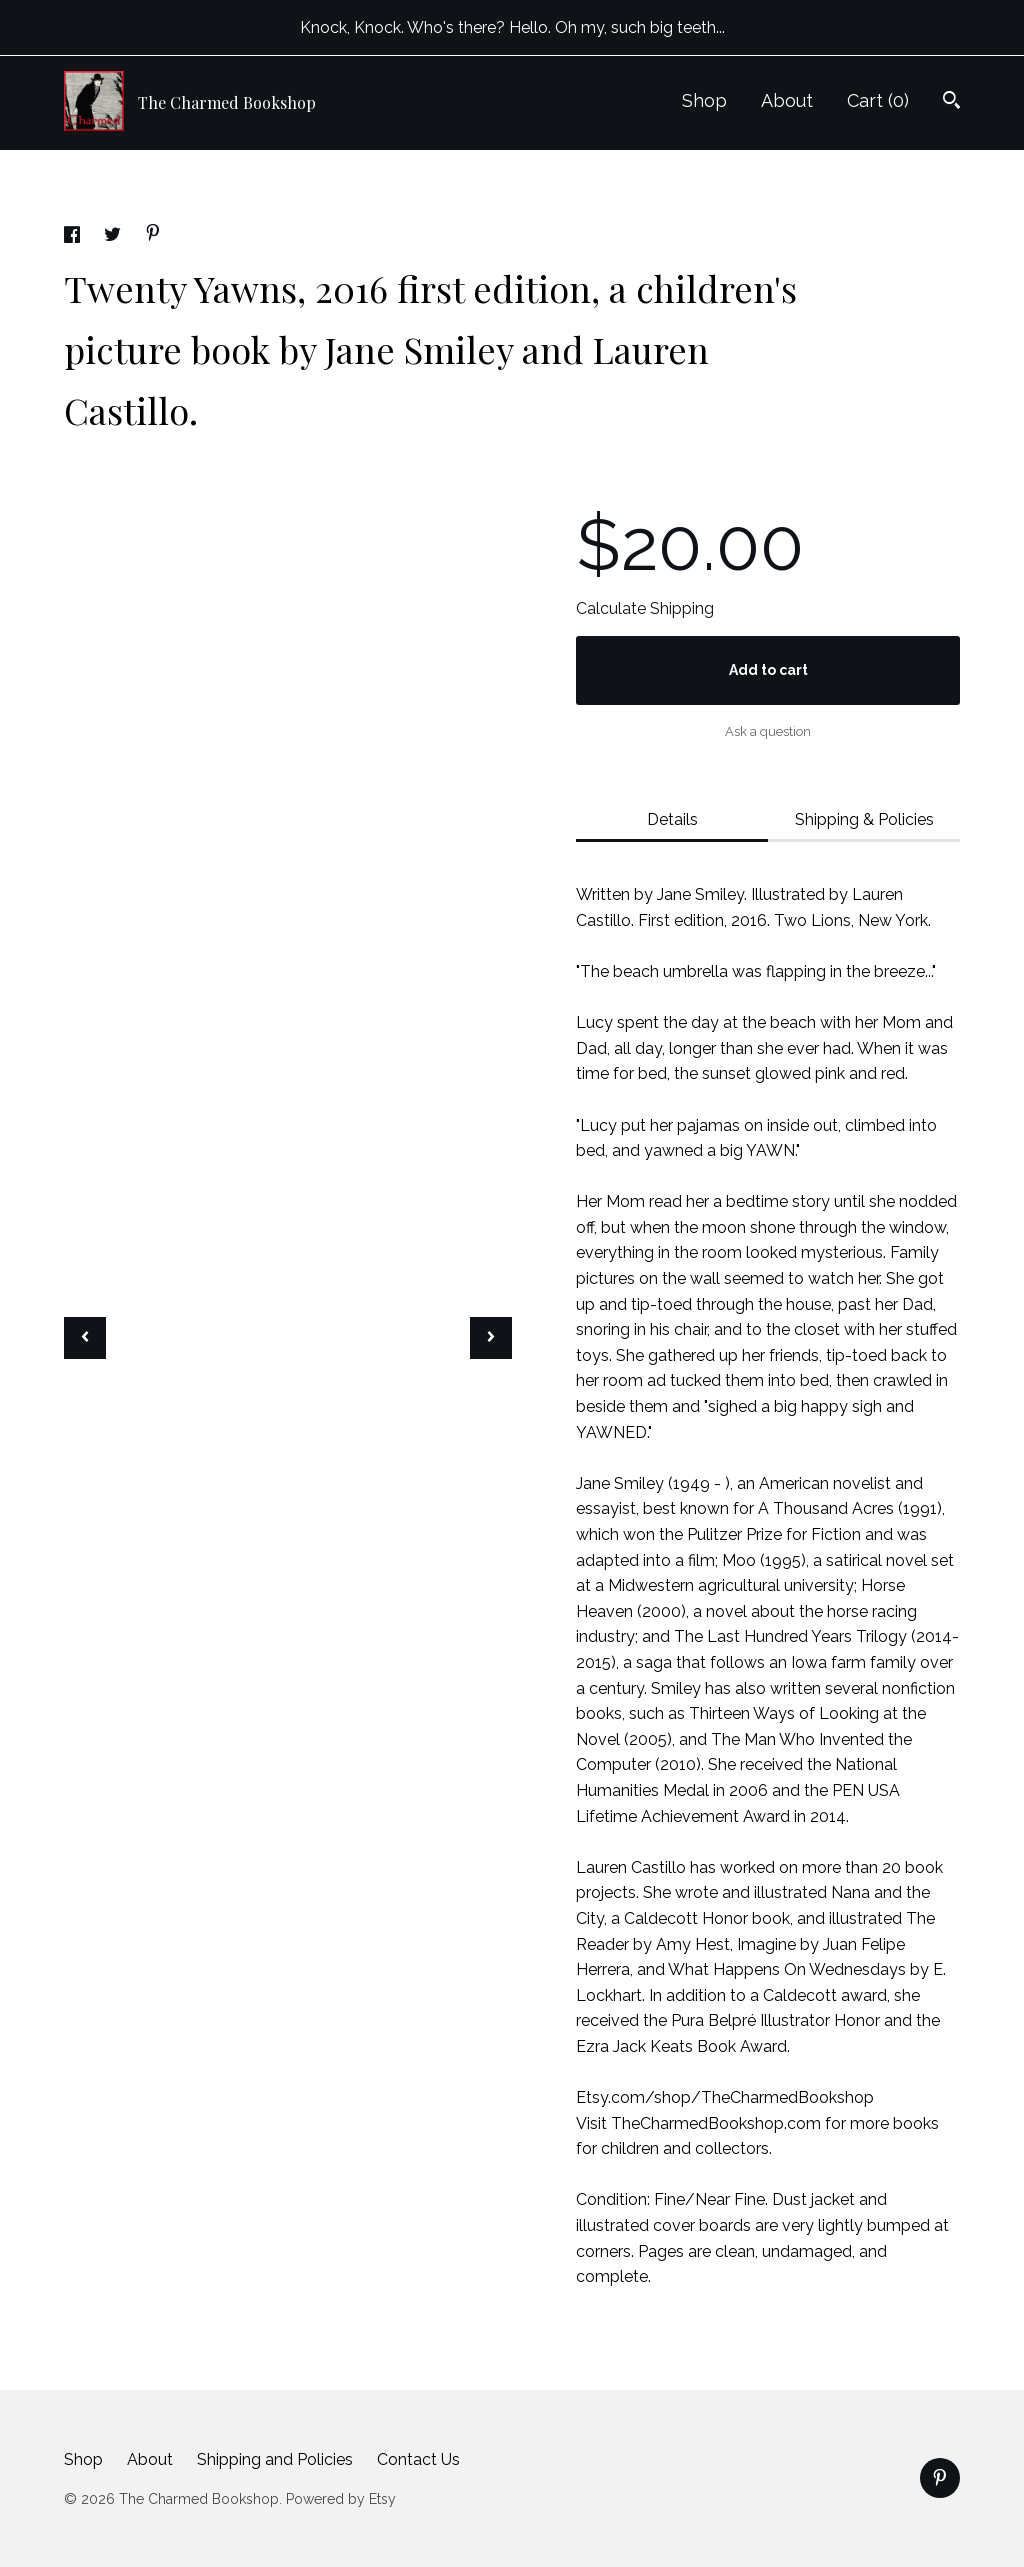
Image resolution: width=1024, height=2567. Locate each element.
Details (672, 819)
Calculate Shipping (645, 608)
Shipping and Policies (275, 2459)
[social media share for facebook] (74, 237)
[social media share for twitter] (114, 237)
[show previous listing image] (85, 1338)
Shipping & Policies (864, 819)
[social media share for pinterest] (153, 235)
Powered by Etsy (341, 2499)
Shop (704, 100)
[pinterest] (940, 2478)
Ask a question (768, 731)
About (787, 100)
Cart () (878, 100)
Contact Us (418, 2459)
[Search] (951, 102)
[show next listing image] (491, 1338)
